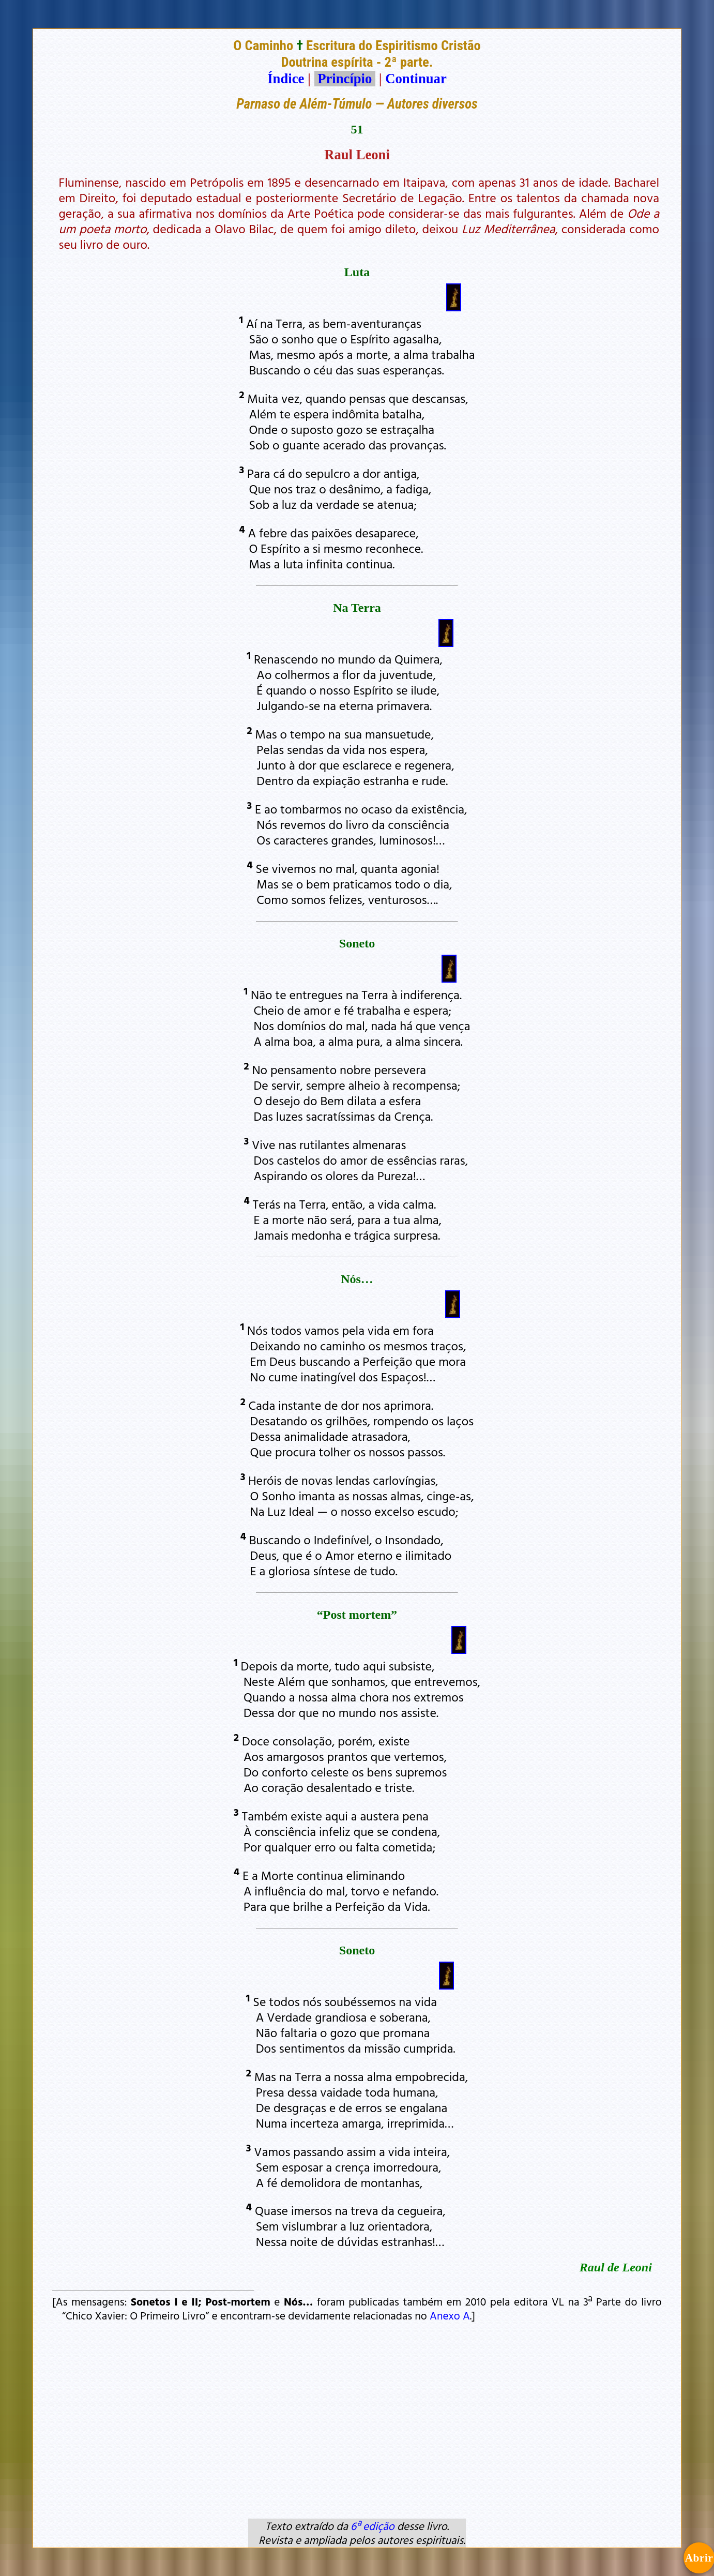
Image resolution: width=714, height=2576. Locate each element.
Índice (285, 78)
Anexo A (450, 2315)
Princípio (344, 78)
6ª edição (372, 2526)
